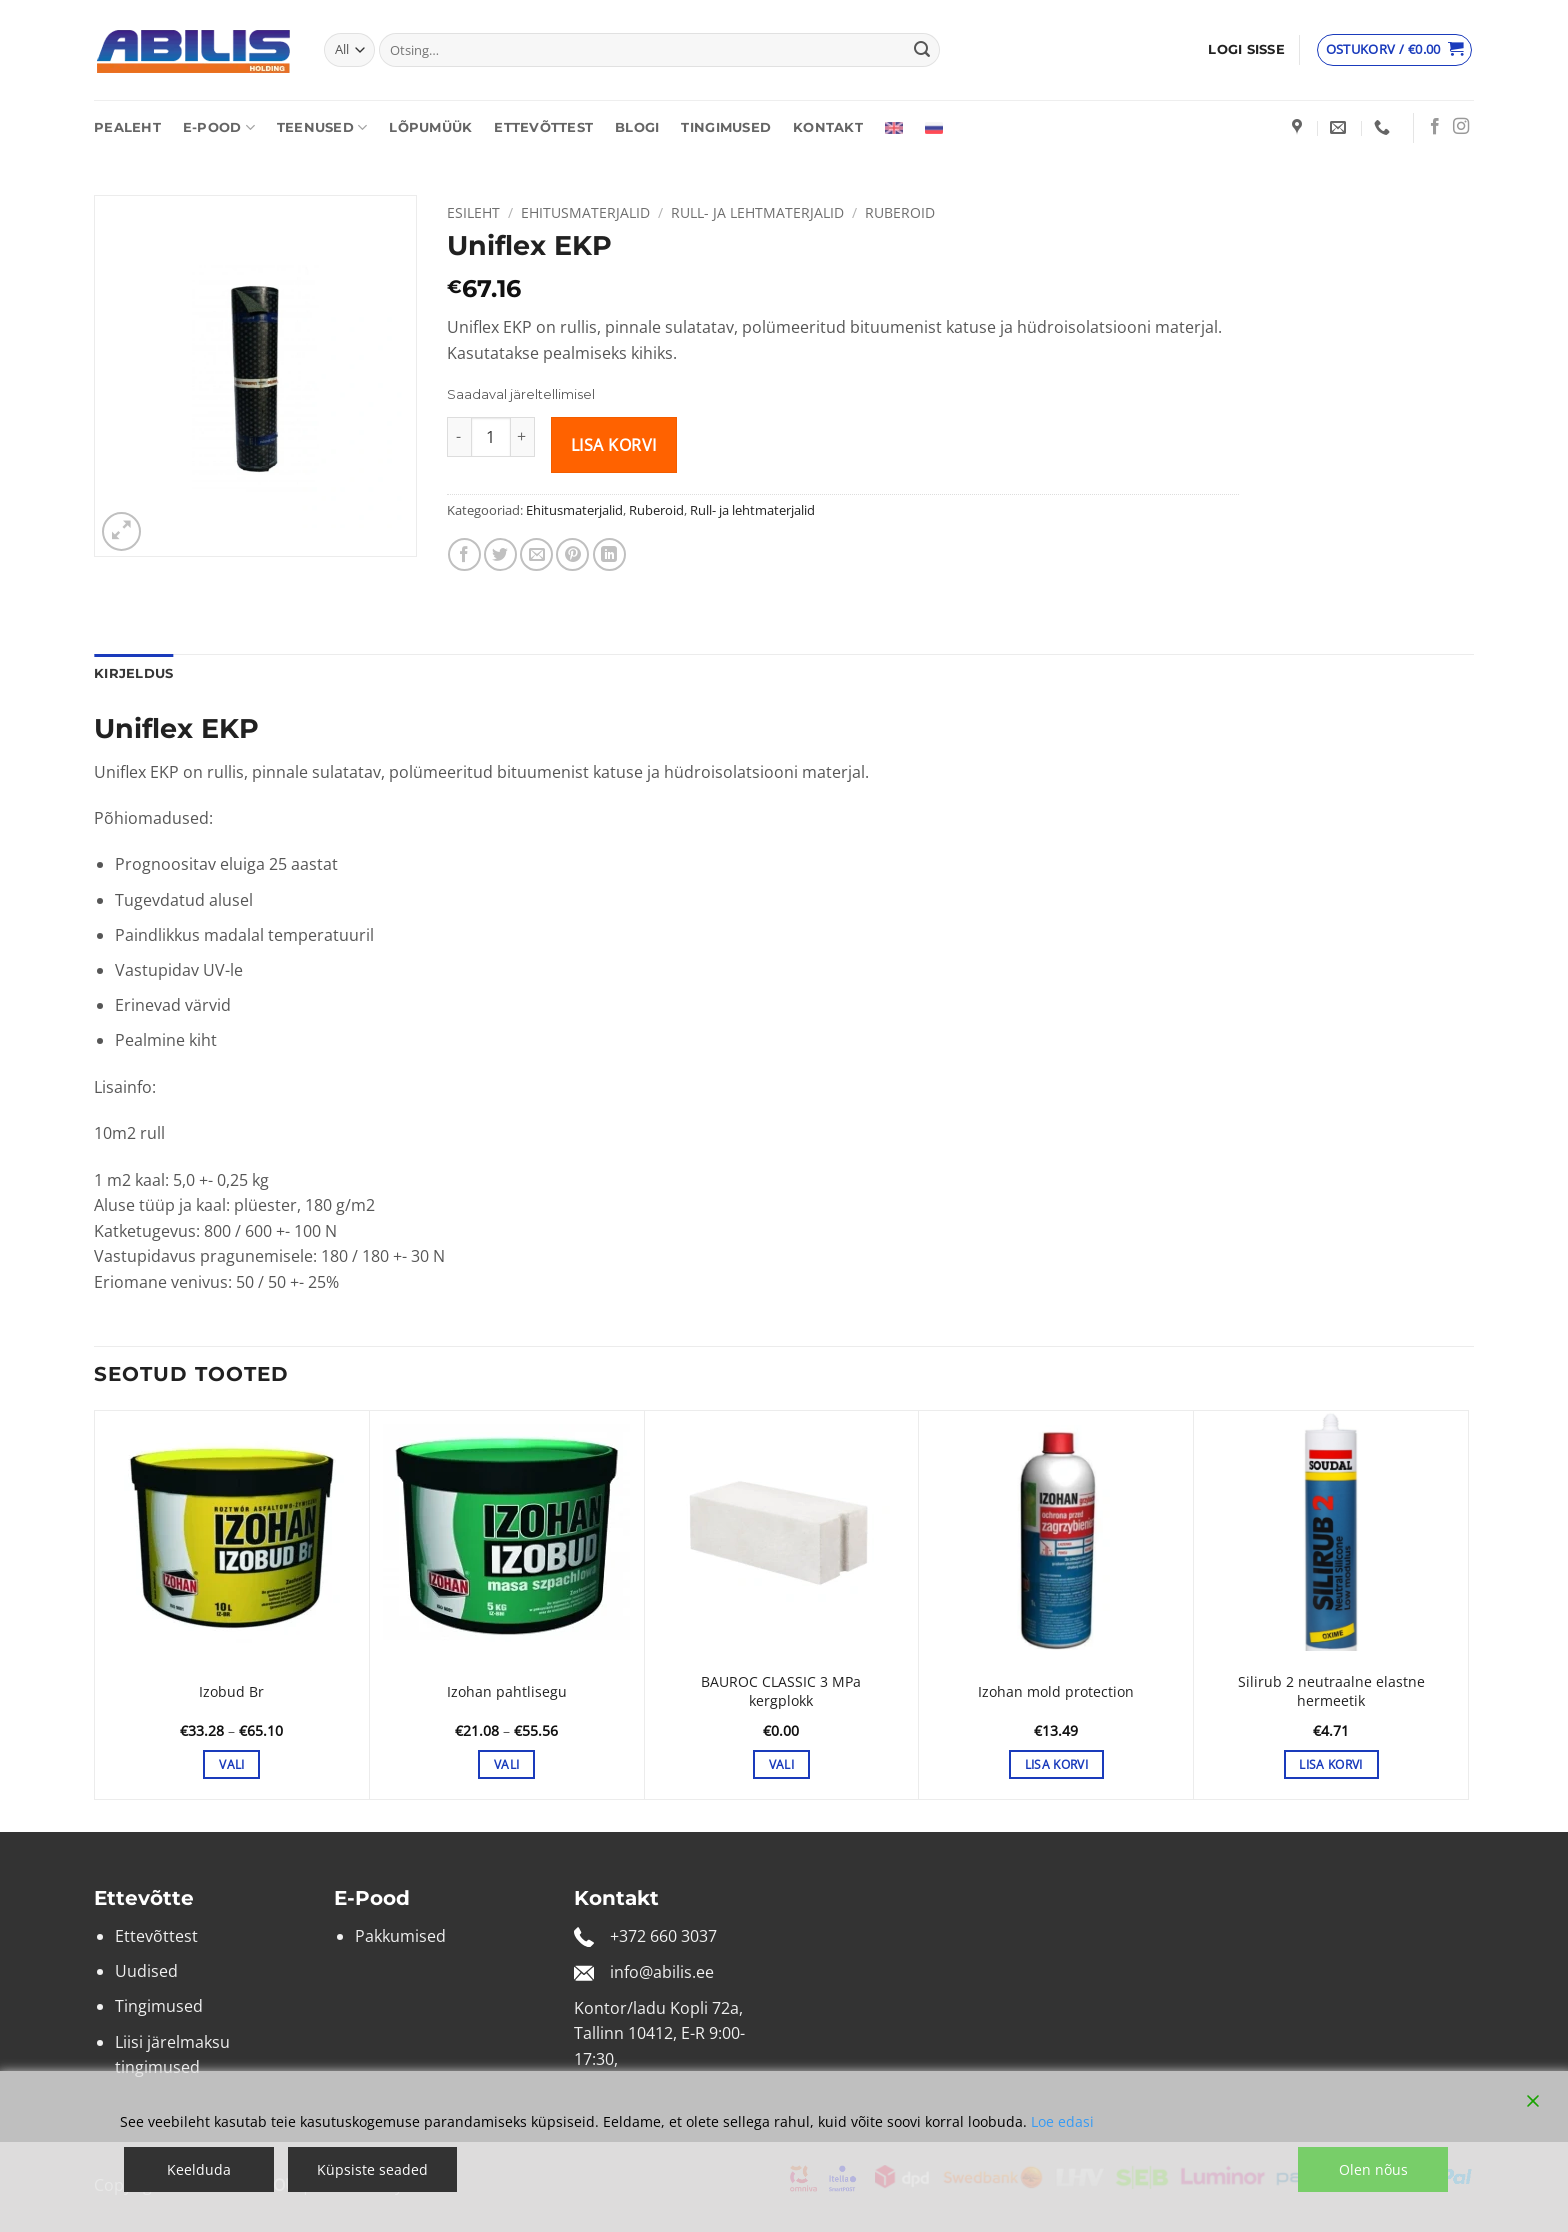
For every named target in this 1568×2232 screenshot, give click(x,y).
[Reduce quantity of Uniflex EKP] (459, 437)
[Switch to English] (894, 128)
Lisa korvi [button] (1056, 1764)
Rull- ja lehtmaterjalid (757, 212)
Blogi (637, 127)
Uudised (146, 1971)
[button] (1246, 50)
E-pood (219, 127)
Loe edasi (1062, 2121)
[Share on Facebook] (464, 554)
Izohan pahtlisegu (507, 1692)
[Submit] (922, 50)
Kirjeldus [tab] (133, 673)
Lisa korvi (614, 445)
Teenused (322, 127)
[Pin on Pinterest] (572, 554)
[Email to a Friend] (536, 554)
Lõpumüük (430, 127)
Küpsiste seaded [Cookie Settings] (372, 2169)
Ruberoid (900, 212)
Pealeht (127, 127)
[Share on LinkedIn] (609, 554)
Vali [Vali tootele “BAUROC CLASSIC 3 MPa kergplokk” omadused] (781, 1764)
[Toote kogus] (491, 437)
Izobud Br (231, 1692)
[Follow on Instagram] (1461, 127)
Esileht (473, 212)
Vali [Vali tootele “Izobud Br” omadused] (231, 1764)
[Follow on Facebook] (1435, 127)
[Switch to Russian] (934, 128)
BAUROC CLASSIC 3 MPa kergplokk (781, 1691)
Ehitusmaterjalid (585, 212)
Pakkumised (400, 1936)
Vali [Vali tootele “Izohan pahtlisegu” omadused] (506, 1764)
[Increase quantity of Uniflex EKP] (523, 437)
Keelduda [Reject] (199, 2169)
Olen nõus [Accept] (1373, 2169)
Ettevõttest (543, 127)
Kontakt (828, 127)
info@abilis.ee (662, 1972)
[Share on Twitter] (500, 554)
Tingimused (726, 127)
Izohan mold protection (1056, 1692)
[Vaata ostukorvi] (1395, 50)
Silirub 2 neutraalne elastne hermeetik (1331, 1691)
